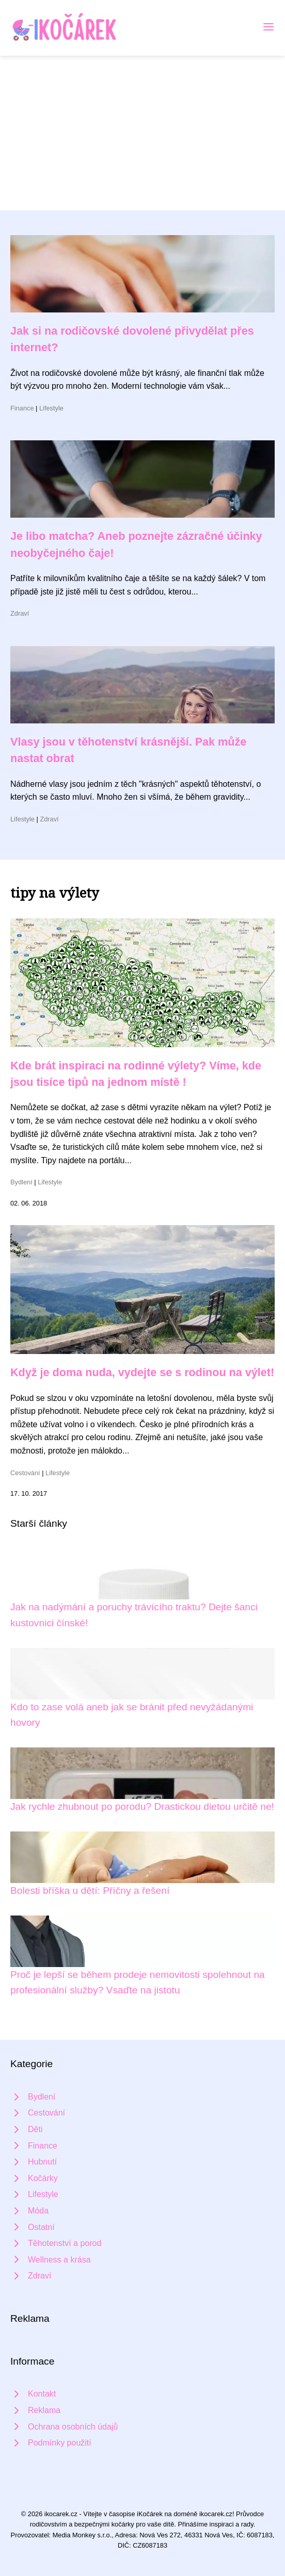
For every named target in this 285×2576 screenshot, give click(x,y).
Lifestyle (51, 408)
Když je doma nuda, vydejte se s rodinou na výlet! (142, 1372)
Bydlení (21, 1182)
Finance (22, 408)
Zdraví (19, 613)
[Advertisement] (142, 133)
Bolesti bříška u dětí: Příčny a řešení (89, 1890)
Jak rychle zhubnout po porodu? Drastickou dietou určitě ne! (142, 1806)
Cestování (25, 1473)
